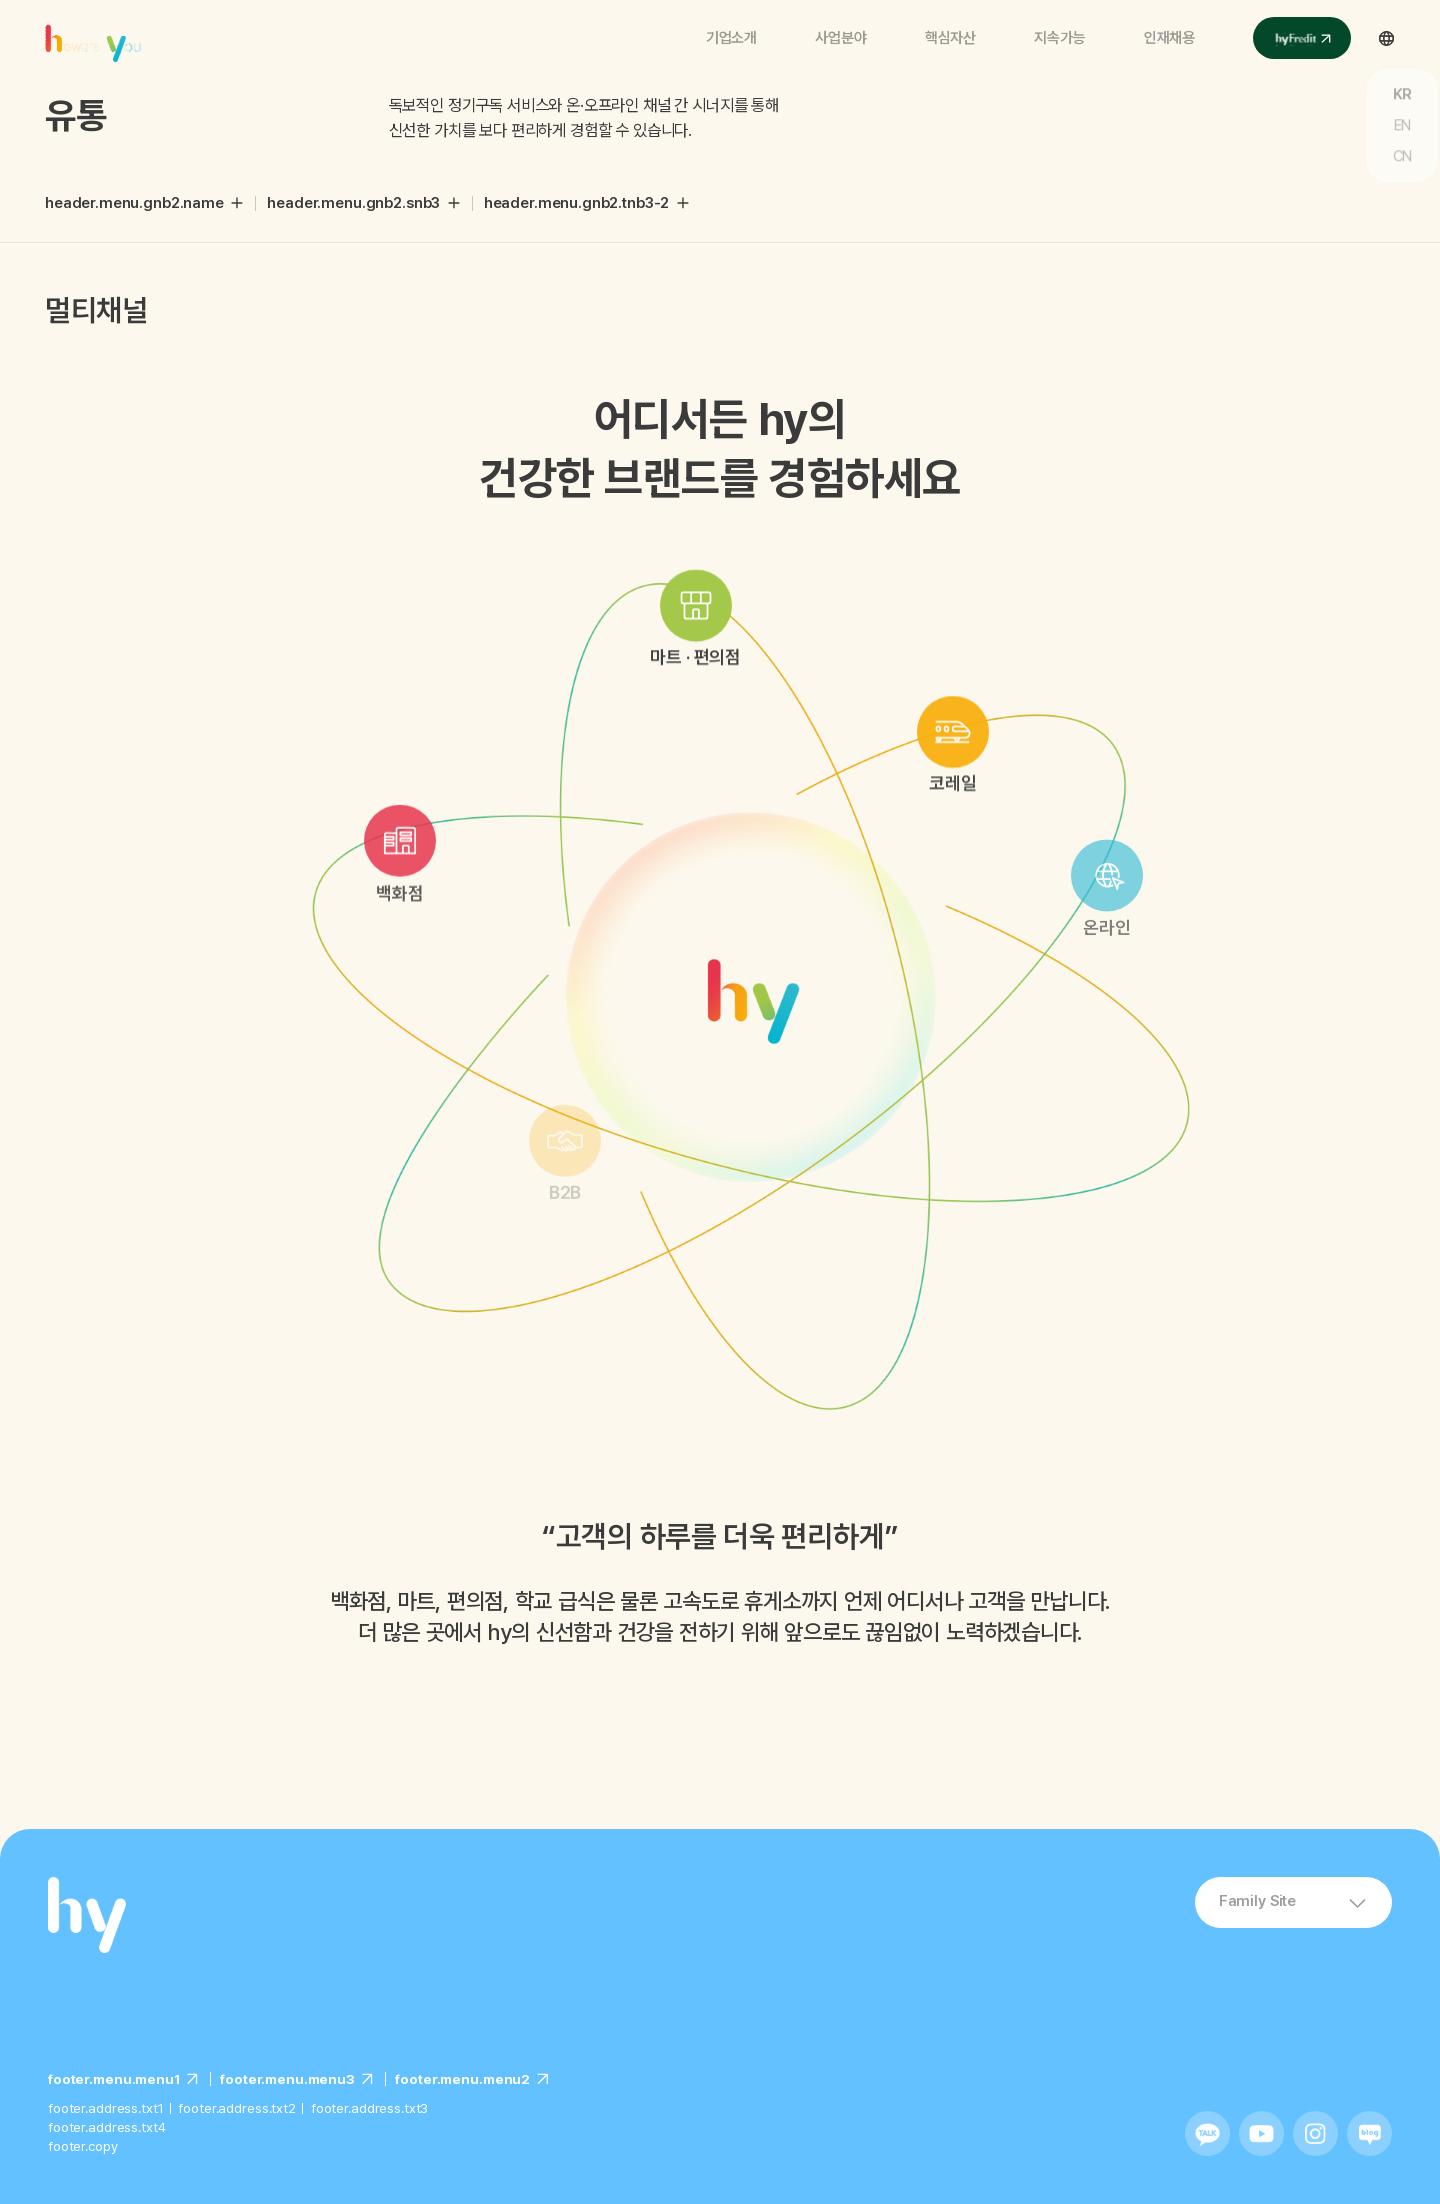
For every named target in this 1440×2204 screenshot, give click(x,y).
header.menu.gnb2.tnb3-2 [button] (577, 203)
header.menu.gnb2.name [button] (134, 203)
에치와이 (97, 34)
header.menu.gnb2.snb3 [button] (353, 203)
